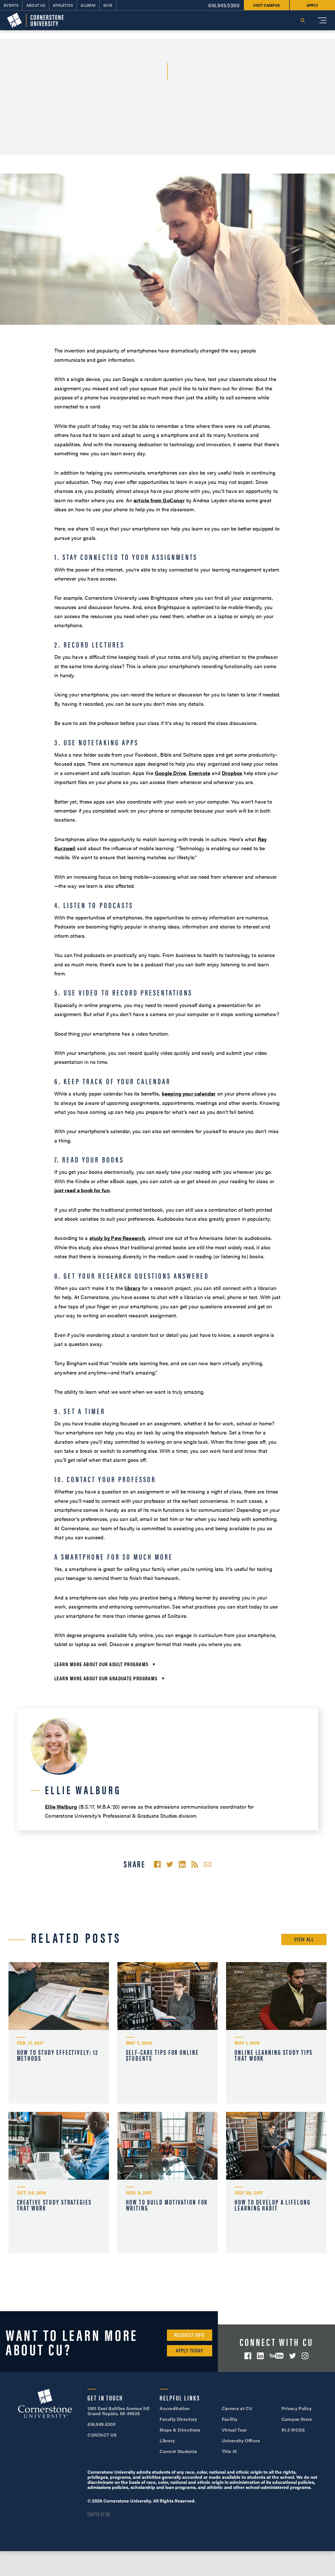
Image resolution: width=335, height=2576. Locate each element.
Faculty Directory (178, 2419)
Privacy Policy (297, 2408)
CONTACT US (102, 2435)
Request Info (189, 2334)
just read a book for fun (82, 1190)
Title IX (229, 2451)
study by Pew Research (117, 1237)
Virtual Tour (234, 2429)
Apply (312, 5)
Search (302, 20)
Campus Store (297, 2419)
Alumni (88, 5)
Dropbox (232, 772)
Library (167, 2440)
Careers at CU (237, 2408)
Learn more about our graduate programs (106, 1678)
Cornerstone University (45, 2404)
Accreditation (174, 2408)
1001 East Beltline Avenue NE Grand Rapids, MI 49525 (118, 2411)
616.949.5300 (224, 5)
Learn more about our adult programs (101, 1664)
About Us (35, 5)
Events (11, 5)
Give (107, 5)
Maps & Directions (180, 2429)
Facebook (247, 2355)
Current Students (178, 2451)
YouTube (276, 2356)
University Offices (241, 2440)
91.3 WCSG (293, 2429)
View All (304, 1939)
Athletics (63, 5)
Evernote (199, 772)
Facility (230, 2419)
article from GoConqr (159, 500)
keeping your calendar (189, 1093)
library (132, 1287)
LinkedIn (260, 2355)
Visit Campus (266, 5)
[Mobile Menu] (322, 20)
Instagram (305, 2355)
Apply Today (189, 2350)
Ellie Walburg (61, 1806)
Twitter (292, 2356)
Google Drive (170, 772)
